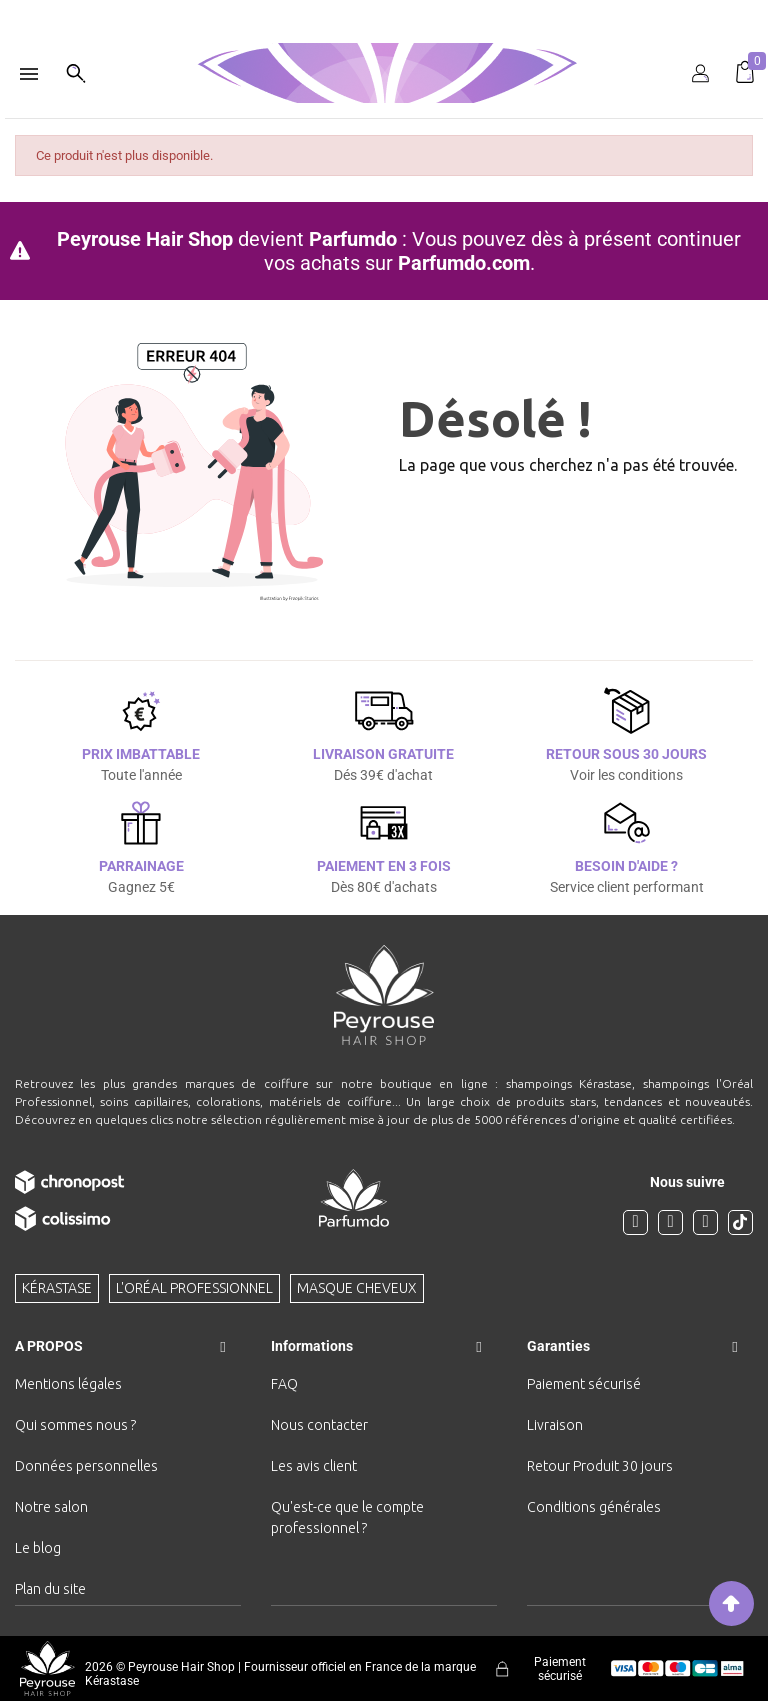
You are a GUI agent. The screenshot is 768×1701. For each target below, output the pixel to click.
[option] (384, 8)
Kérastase (57, 1288)
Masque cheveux (357, 1288)
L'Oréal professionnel (194, 1288)
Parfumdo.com (464, 263)
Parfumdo (353, 239)
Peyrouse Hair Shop (145, 239)
